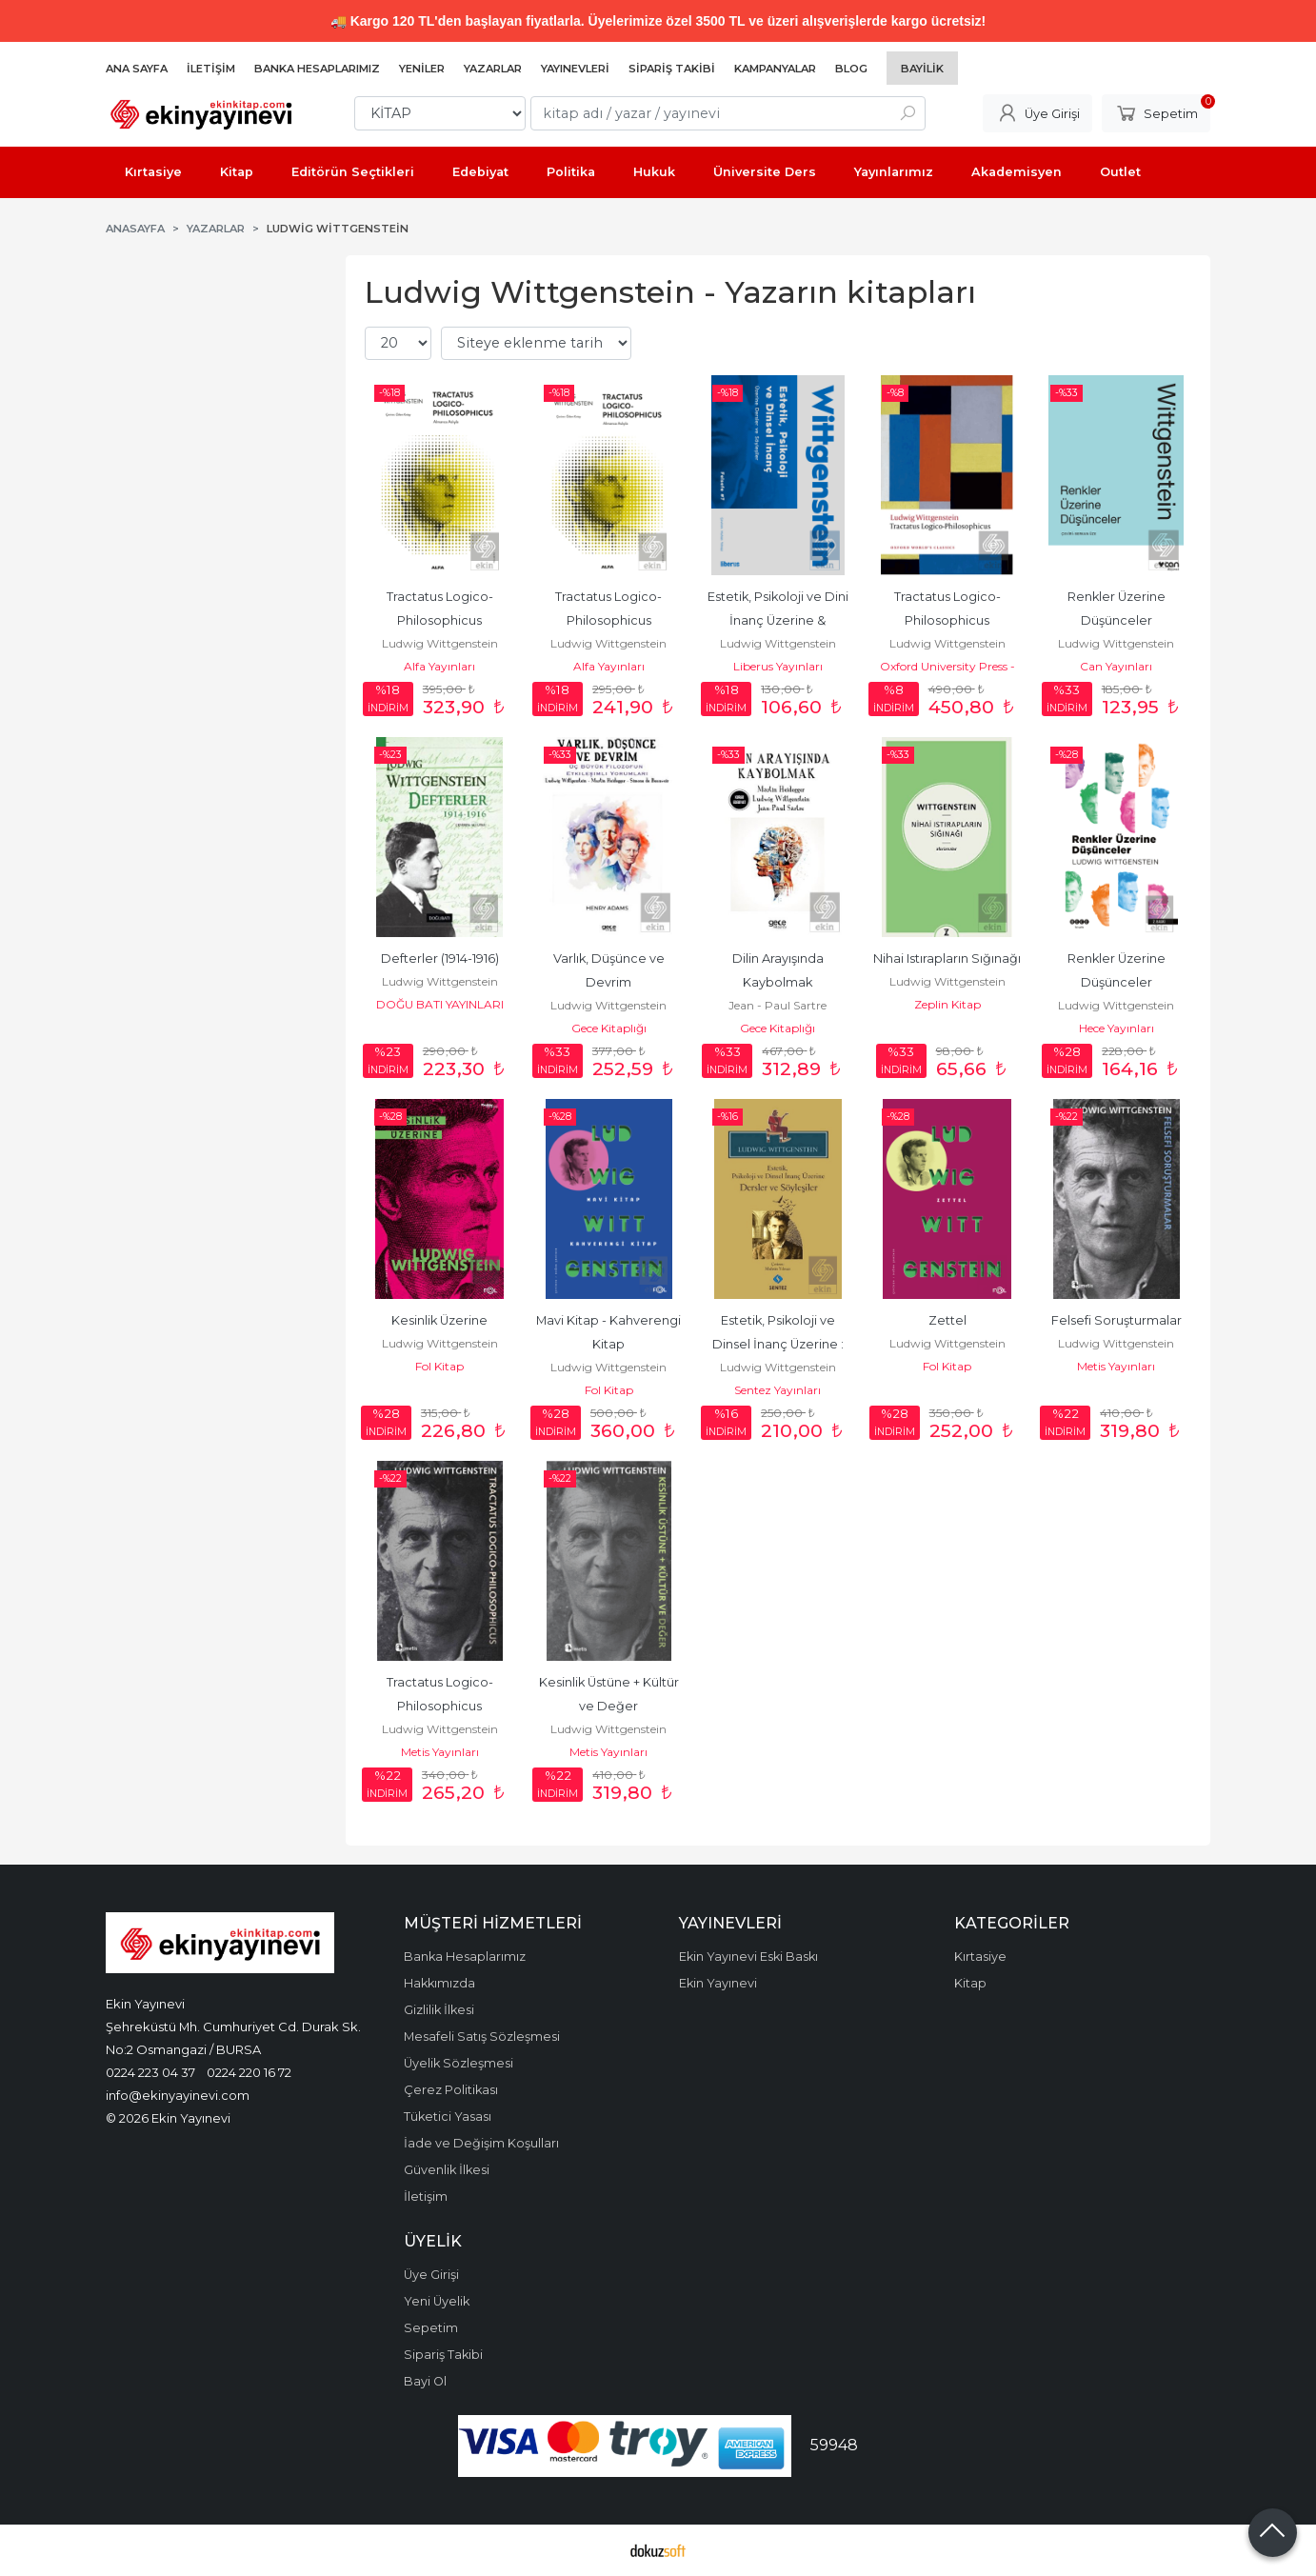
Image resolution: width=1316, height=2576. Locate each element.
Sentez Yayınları (777, 1390)
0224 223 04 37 (150, 2072)
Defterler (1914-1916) (440, 958)
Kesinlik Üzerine (439, 1320)
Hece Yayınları (1116, 1028)
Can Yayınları (1116, 666)
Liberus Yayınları (778, 666)
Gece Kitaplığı (609, 1028)
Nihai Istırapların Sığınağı (947, 958)
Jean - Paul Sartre (777, 1005)
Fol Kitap (439, 1366)
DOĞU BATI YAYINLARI (440, 1004)
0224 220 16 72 (249, 2072)
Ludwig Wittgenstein (440, 643)
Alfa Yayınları (439, 666)
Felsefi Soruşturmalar (1116, 1320)
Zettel (947, 1320)
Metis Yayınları (1116, 1366)
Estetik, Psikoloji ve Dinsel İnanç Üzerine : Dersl (779, 1344)
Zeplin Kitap (947, 1004)
